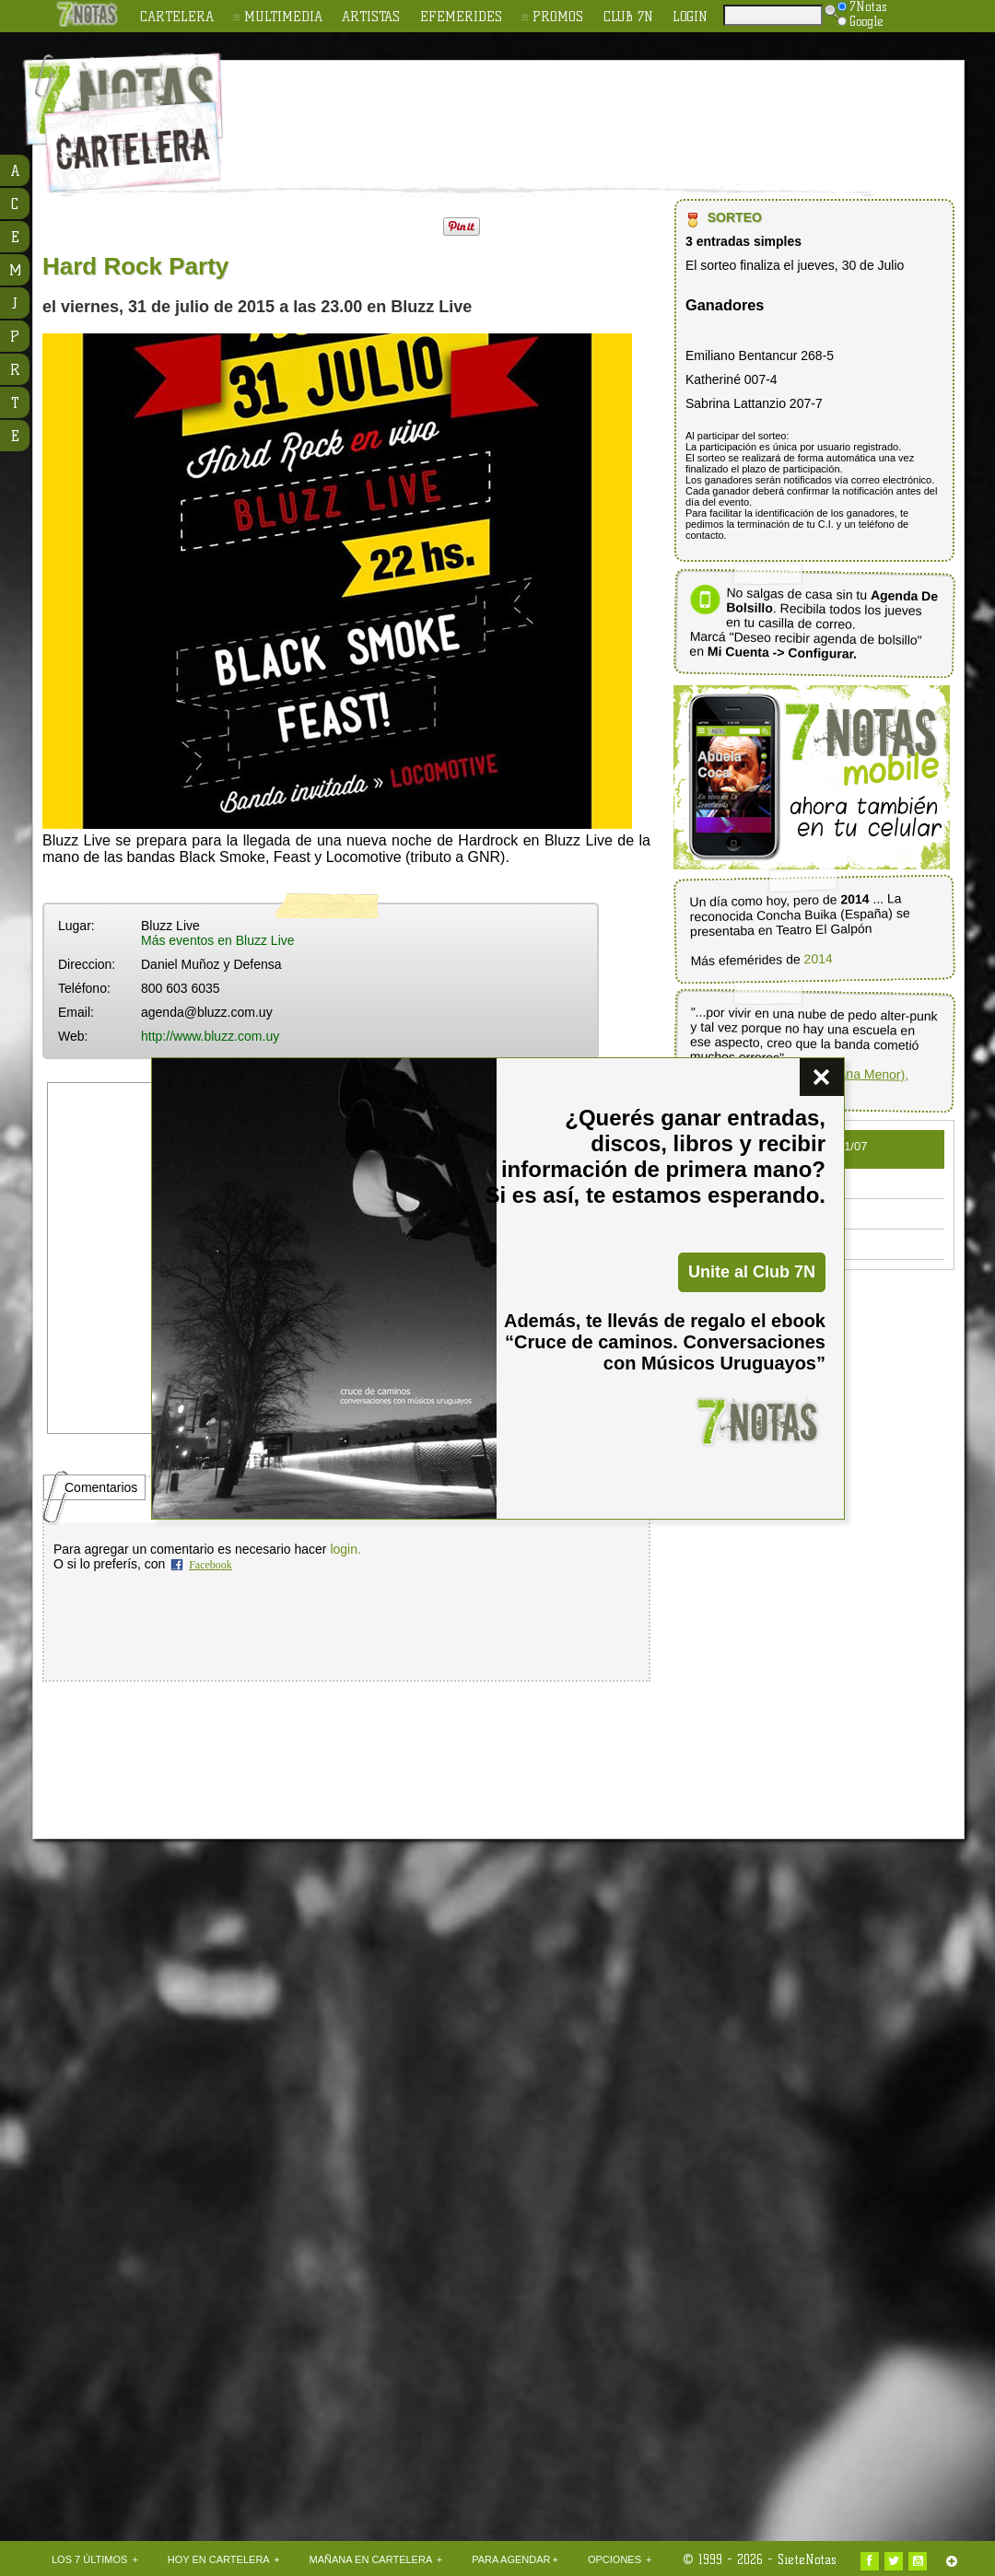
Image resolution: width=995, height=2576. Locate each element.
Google (860, 21)
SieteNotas (807, 2559)
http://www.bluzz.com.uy (210, 1036)
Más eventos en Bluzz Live (218, 940)
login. (345, 1549)
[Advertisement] (617, 111)
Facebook (210, 1564)
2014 (817, 958)
